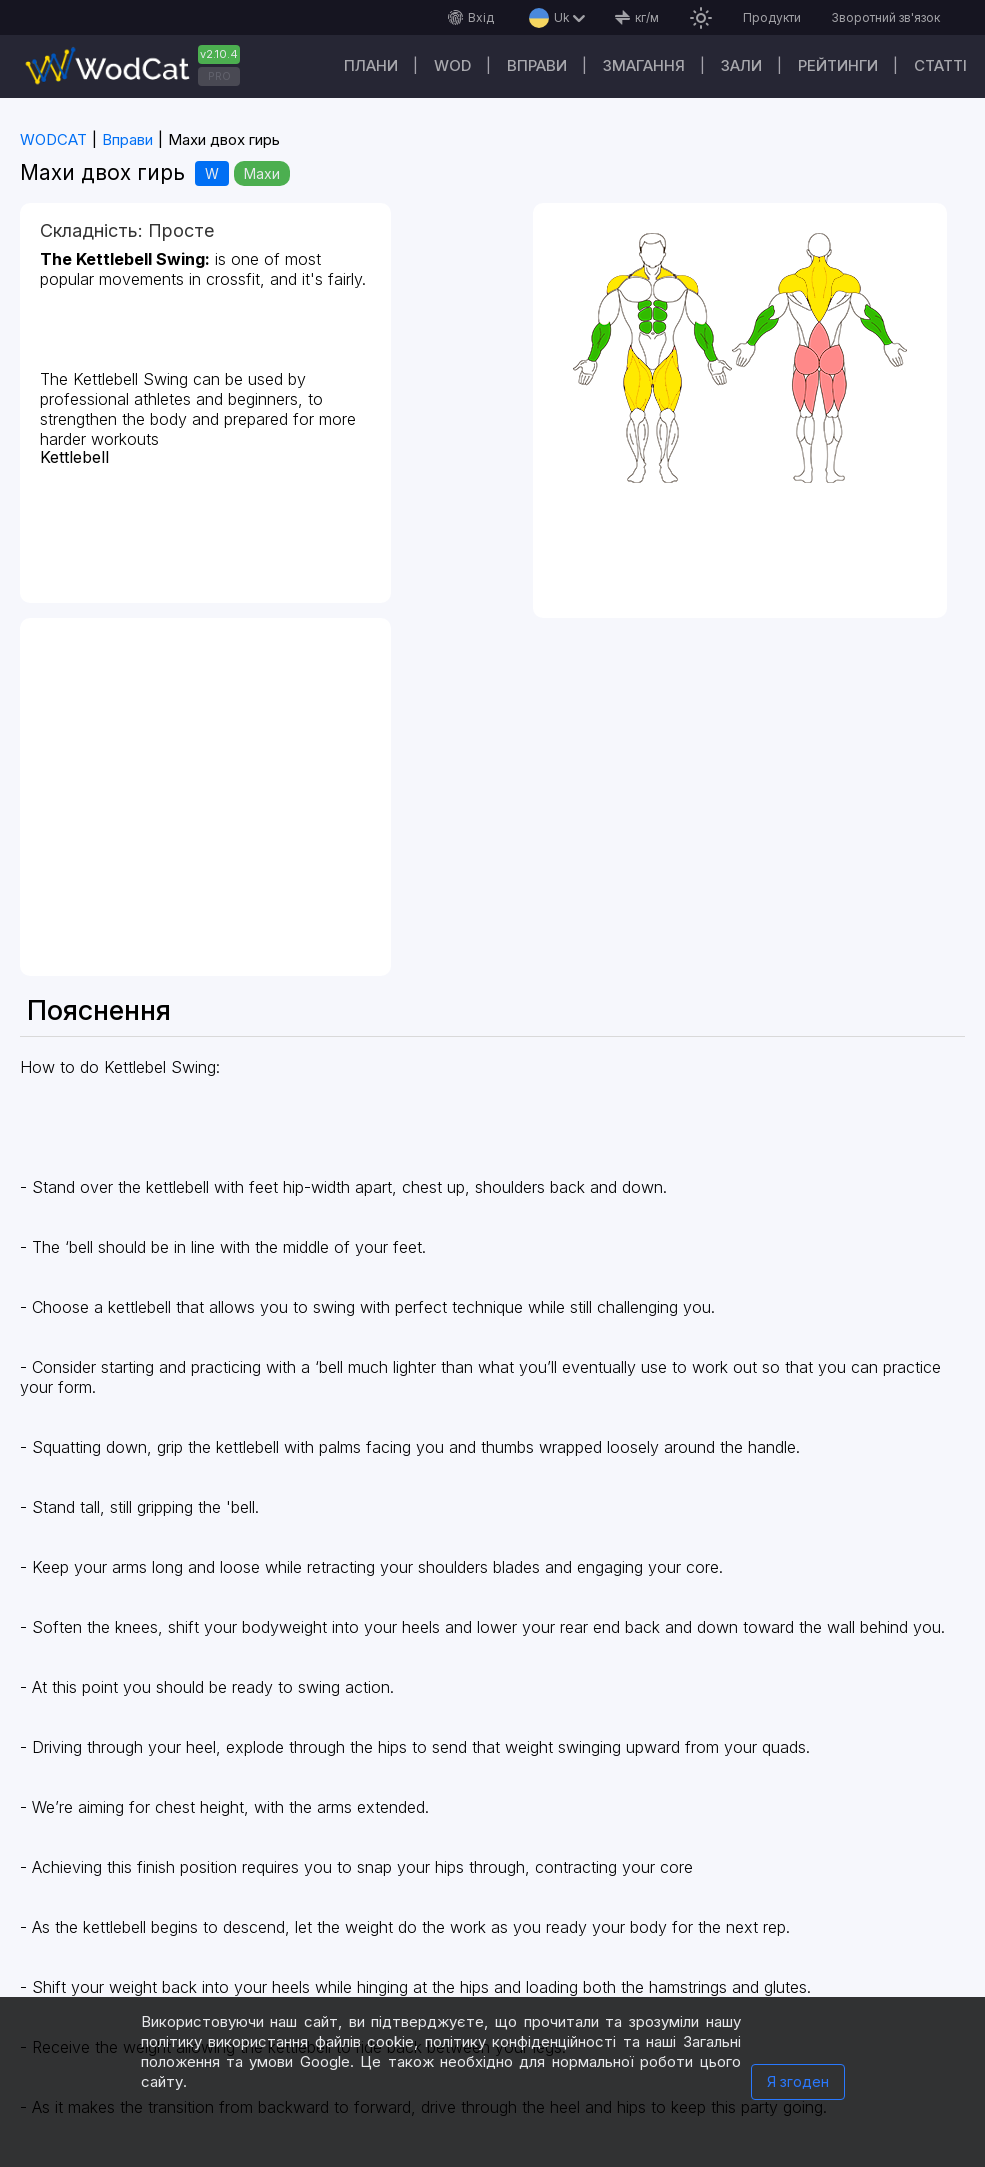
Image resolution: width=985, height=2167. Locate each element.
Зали (741, 65)
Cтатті (940, 65)
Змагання (644, 65)
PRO (219, 76)
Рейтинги (838, 65)
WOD (452, 65)
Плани (371, 65)
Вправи (537, 65)
